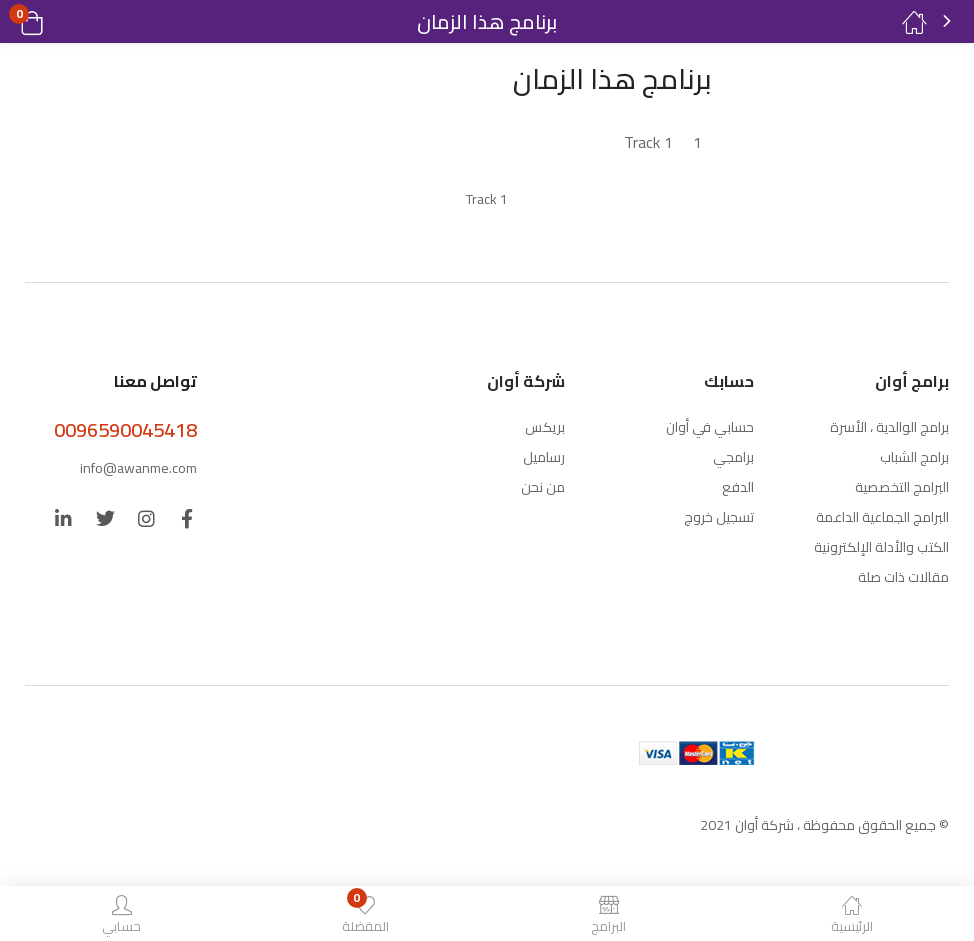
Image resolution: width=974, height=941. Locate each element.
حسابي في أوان (710, 427)
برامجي (733, 457)
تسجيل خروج (719, 517)
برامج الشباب (914, 457)
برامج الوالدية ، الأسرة (889, 427)
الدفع (738, 487)
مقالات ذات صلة (903, 577)
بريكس (545, 427)
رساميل (544, 457)
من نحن (543, 487)
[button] (57, 22)
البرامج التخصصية (902, 487)
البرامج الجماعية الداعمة (882, 517)
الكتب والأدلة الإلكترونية (881, 547)
